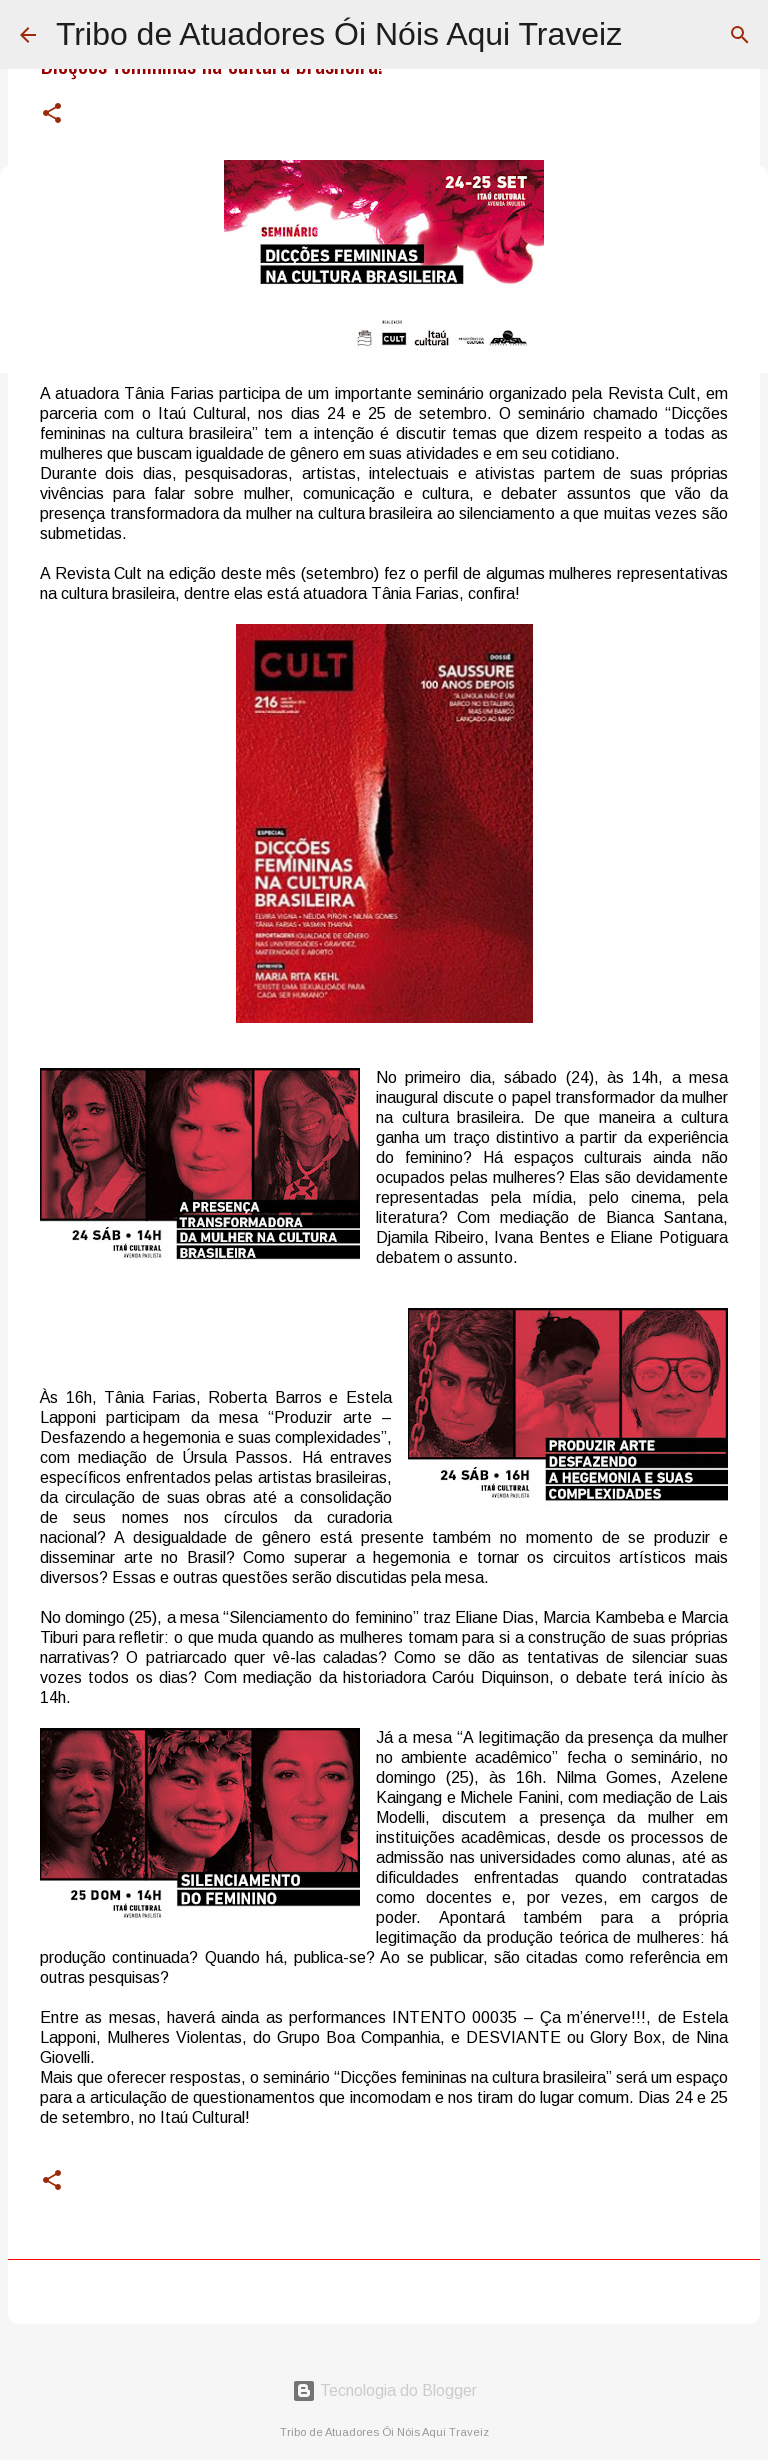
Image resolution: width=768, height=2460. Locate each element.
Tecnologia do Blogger (384, 2390)
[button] (52, 114)
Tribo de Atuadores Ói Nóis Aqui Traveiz (339, 34)
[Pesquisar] (740, 35)
